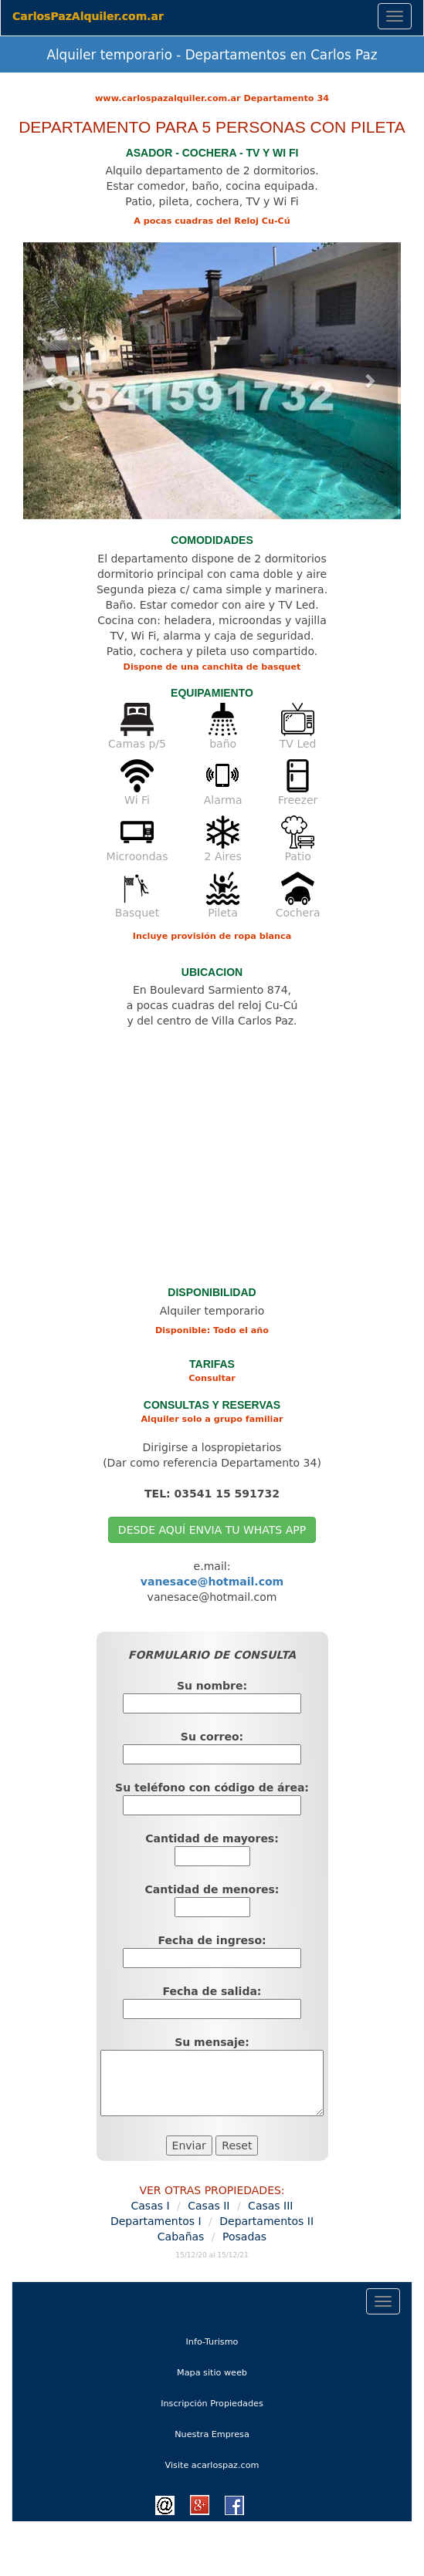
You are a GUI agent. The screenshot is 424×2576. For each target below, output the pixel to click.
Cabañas (181, 2236)
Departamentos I (156, 2221)
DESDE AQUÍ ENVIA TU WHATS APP (212, 1530)
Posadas (244, 2236)
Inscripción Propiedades (212, 2404)
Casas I (150, 2206)
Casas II (208, 2206)
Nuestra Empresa (212, 2434)
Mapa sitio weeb (230, 2371)
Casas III (270, 2206)
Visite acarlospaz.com (212, 2465)
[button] (51, 381)
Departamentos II (266, 2221)
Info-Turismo (231, 2340)
